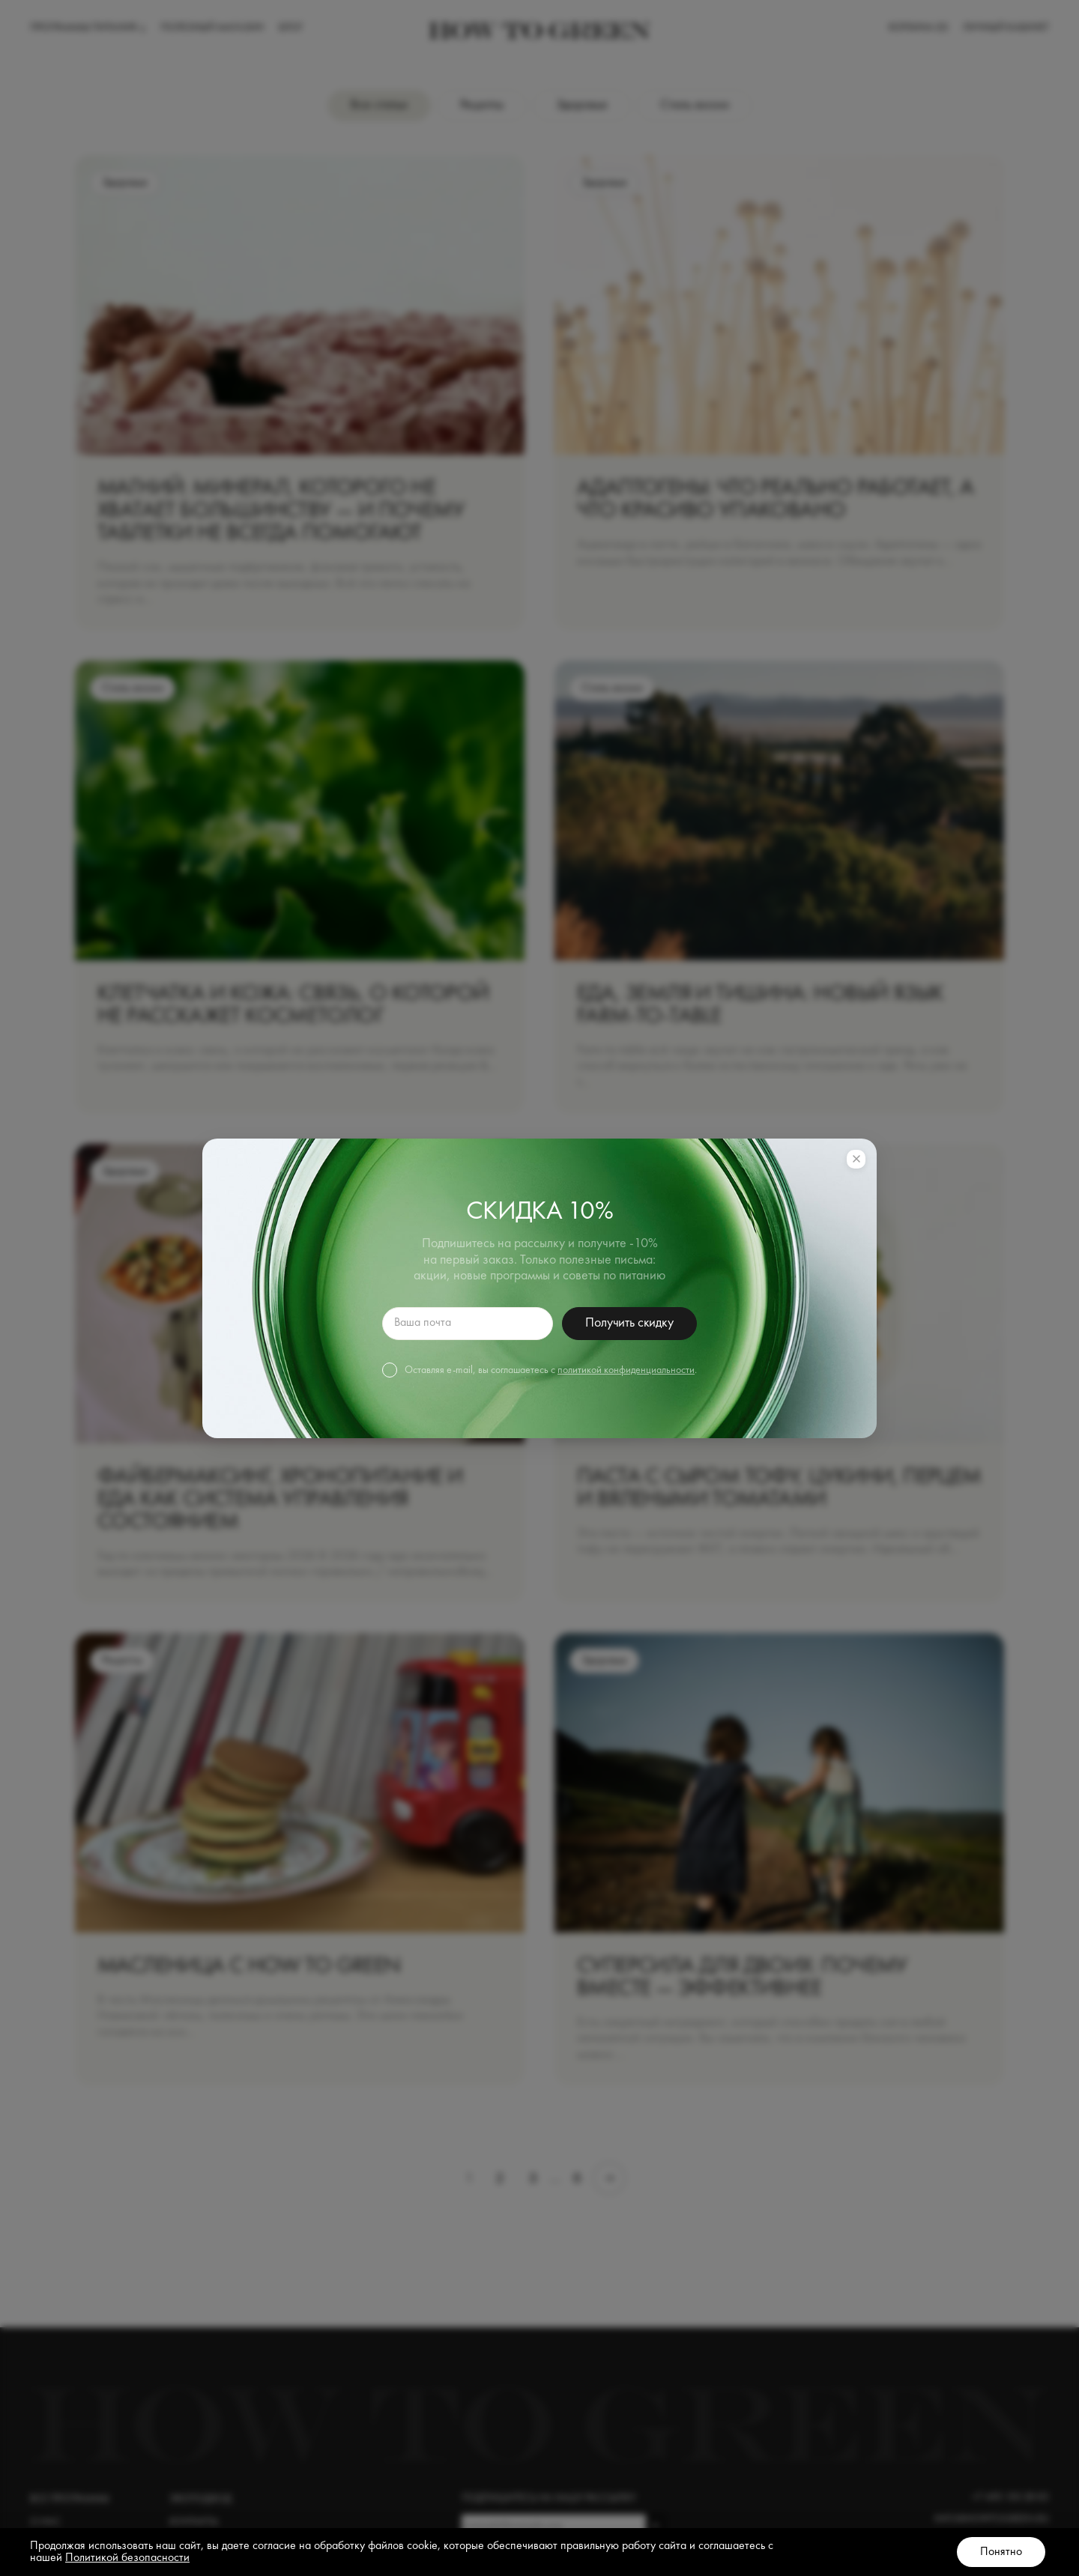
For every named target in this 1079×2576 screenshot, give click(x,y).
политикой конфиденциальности (626, 1370)
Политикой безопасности (127, 2558)
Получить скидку (629, 1323)
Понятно (1001, 2552)
